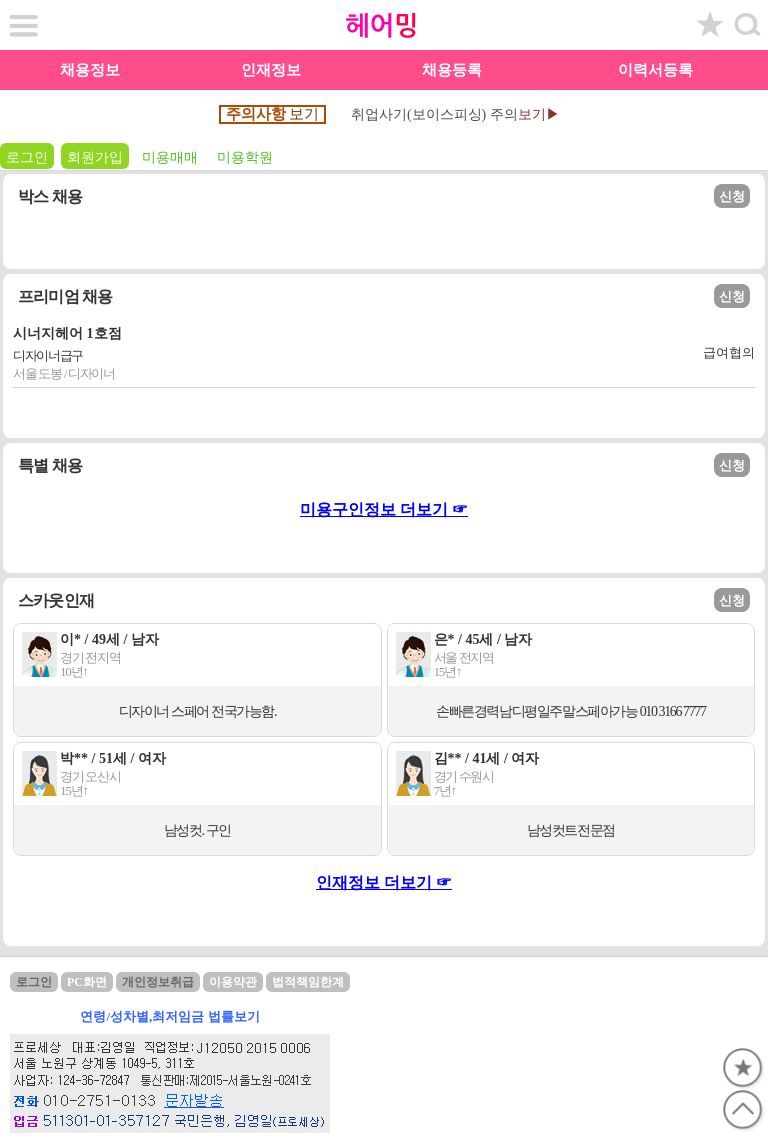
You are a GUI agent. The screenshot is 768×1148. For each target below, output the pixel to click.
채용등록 (452, 70)
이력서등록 (655, 70)
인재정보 (271, 70)
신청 (732, 196)
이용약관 (233, 982)
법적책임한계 (308, 982)
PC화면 (87, 982)
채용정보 (90, 70)
